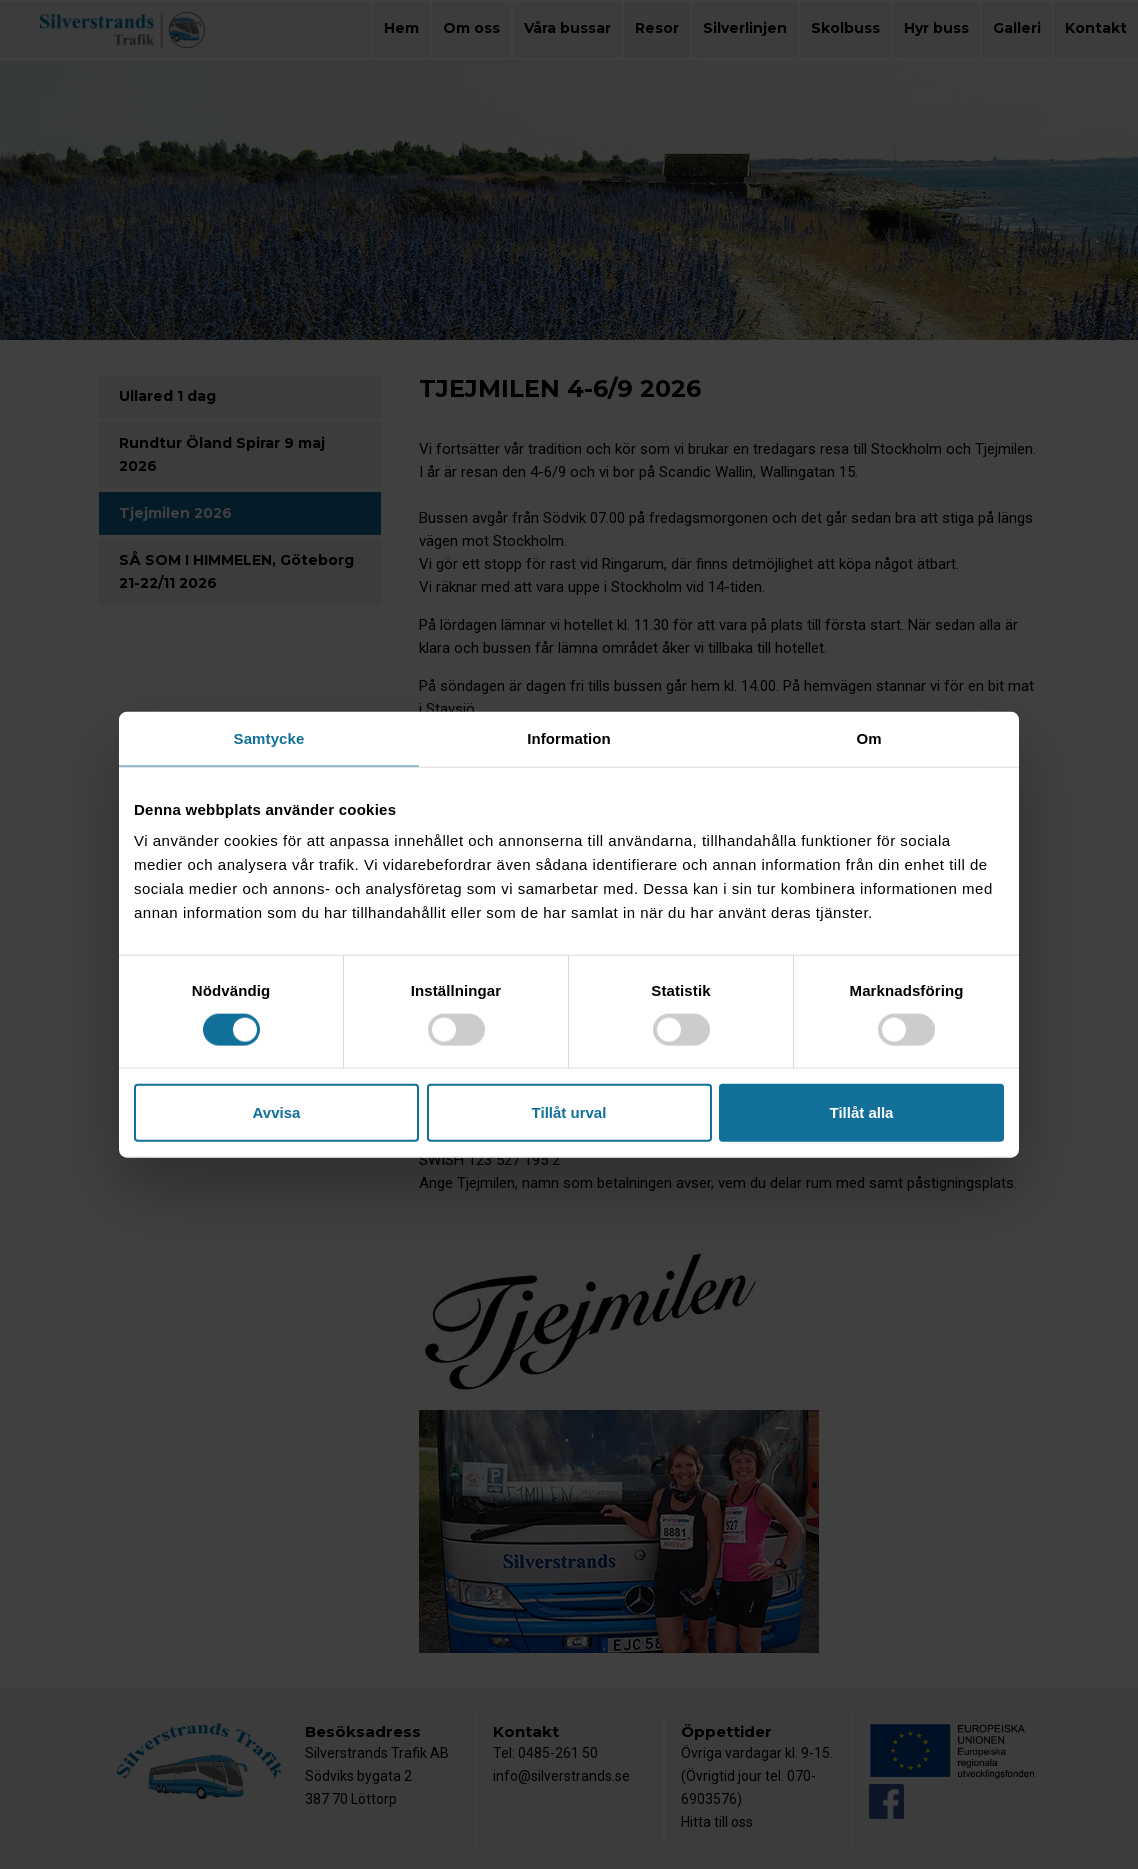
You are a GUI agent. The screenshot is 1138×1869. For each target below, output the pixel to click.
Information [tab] (569, 737)
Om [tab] (868, 737)
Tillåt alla (862, 1112)
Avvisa (277, 1112)
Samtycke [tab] (269, 737)
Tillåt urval (569, 1112)
